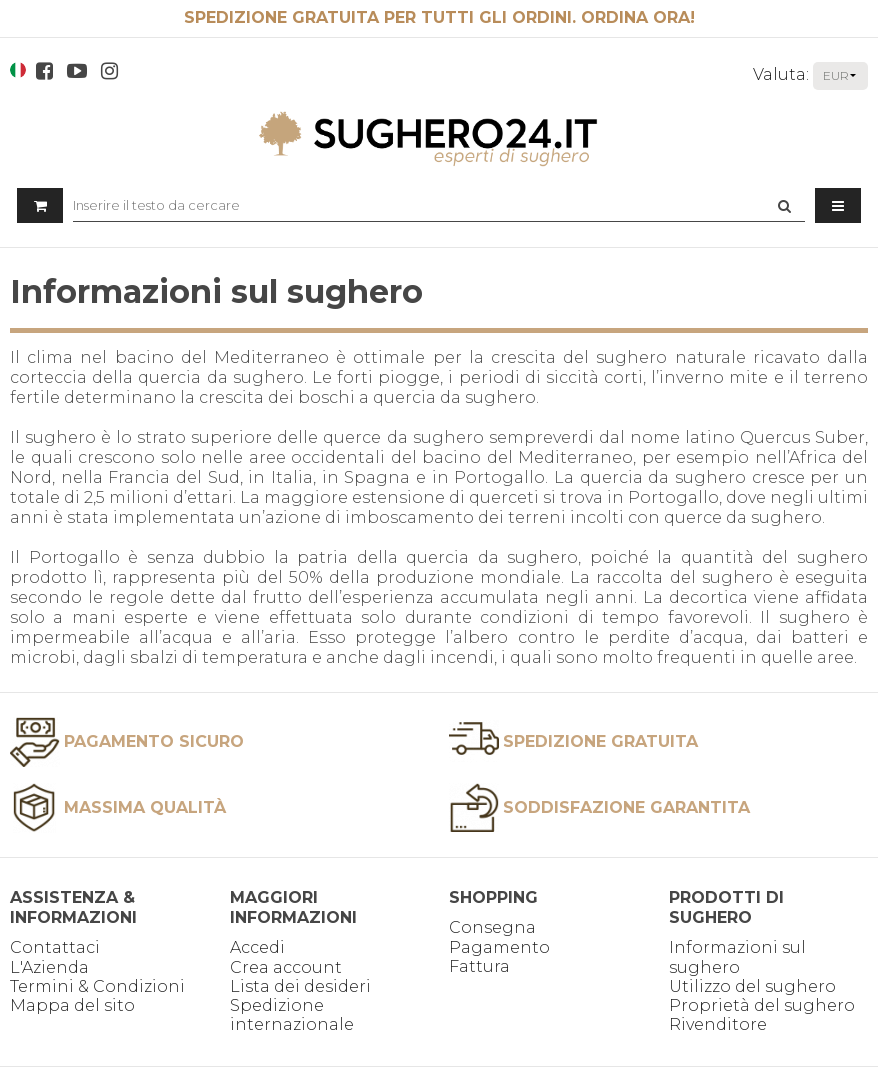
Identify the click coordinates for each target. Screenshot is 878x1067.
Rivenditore (718, 1024)
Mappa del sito (72, 1005)
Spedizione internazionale (292, 1015)
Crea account (286, 967)
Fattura (479, 966)
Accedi (257, 947)
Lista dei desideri (300, 986)
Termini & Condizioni (97, 986)
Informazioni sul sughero (737, 957)
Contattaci (55, 947)
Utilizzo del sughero (752, 986)
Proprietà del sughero (762, 1005)
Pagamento (499, 947)
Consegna (492, 927)
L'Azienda (49, 967)
